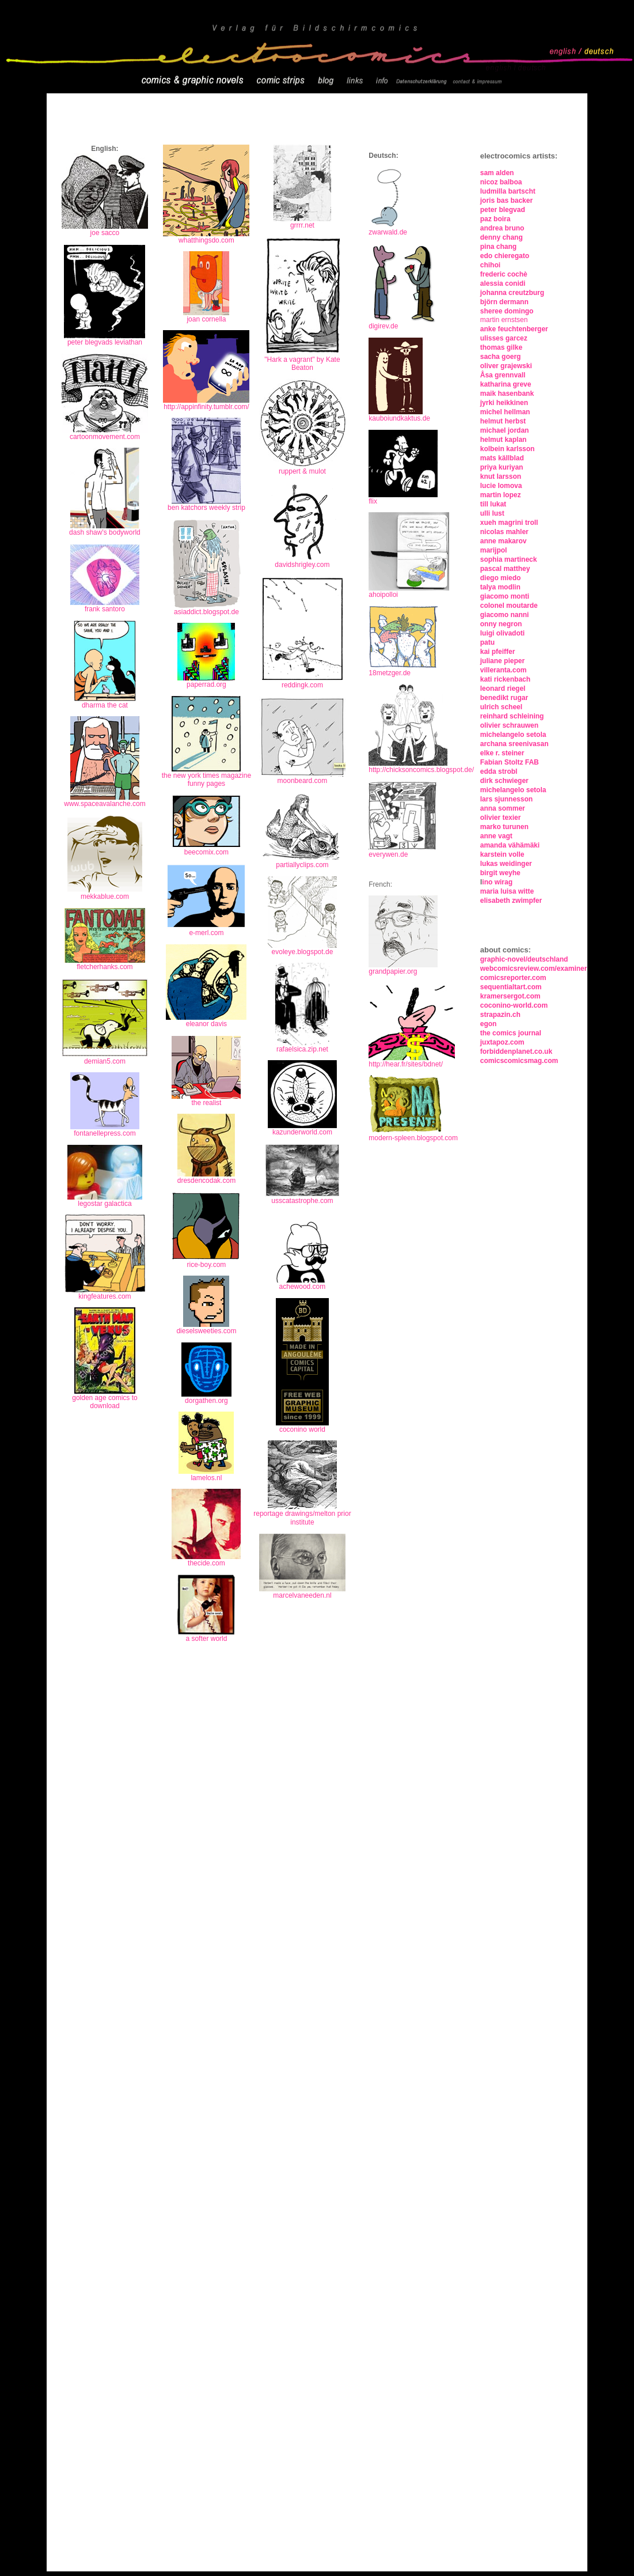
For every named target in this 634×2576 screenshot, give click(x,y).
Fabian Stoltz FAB (509, 762)
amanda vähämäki (510, 845)
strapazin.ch (500, 1015)
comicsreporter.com (513, 978)
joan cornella (206, 316)
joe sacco (105, 233)
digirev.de (383, 326)
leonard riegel (503, 688)
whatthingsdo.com (206, 240)
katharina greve (506, 384)
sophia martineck (508, 559)
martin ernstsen (504, 320)
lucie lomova (501, 486)
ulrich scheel (501, 707)
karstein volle (502, 854)
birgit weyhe (500, 873)
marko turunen (504, 827)
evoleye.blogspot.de (302, 952)
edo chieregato (504, 256)
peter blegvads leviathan (104, 342)
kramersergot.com (510, 996)
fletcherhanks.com (104, 967)
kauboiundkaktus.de (399, 418)
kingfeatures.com (104, 1296)
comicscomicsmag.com (519, 1061)
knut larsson (500, 476)
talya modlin (500, 587)
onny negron (501, 624)
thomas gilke (501, 347)
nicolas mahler (504, 532)
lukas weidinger (506, 864)
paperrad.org (206, 684)
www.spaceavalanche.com (104, 800)
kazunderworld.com (302, 1132)
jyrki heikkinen (504, 403)
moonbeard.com (302, 777)
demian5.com (105, 1061)
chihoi (490, 265)
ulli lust (492, 513)
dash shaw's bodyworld (105, 532)
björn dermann (504, 302)
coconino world (302, 1429)
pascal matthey (505, 569)
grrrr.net (302, 225)
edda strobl (499, 771)
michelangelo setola (513, 735)
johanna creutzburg (512, 293)
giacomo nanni (504, 615)
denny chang (501, 237)
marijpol (493, 550)
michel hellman (505, 412)
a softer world (206, 1639)
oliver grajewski (506, 366)
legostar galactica (104, 1204)
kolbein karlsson (507, 449)
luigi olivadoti (502, 633)
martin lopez (500, 495)
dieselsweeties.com (206, 1331)
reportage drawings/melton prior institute (302, 1518)
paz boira (495, 219)
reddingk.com (302, 685)
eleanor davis (206, 1024)
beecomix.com (206, 852)
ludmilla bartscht (508, 191)
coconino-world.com (514, 1005)
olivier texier (500, 818)
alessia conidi (503, 283)
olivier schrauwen (509, 725)
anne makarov (503, 541)
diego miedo (500, 578)
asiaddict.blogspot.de (206, 612)
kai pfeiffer (497, 652)
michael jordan (504, 430)
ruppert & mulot (302, 471)
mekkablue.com (105, 896)
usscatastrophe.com (302, 1201)
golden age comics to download (104, 1402)
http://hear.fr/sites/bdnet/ (412, 1061)
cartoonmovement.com (105, 437)
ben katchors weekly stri (204, 508)
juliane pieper (502, 661)
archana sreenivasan (514, 744)
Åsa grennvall (503, 375)
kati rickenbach (506, 679)
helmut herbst (503, 421)
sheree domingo (507, 311)
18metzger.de (390, 673)
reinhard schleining (512, 716)
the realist (206, 1103)
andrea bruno (502, 228)
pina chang (498, 247)
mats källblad (502, 458)
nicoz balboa (501, 182)
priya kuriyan (501, 467)
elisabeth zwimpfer (511, 901)
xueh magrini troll (509, 523)
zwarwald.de (388, 232)
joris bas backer (506, 200)
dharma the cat (105, 705)
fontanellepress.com (104, 1133)
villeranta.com (503, 670)
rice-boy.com (206, 1261)
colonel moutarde (509, 606)
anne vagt (496, 836)
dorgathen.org (206, 1401)
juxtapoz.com (502, 1042)
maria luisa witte (507, 891)
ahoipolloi (383, 595)
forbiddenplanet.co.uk (516, 1051)
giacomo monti (504, 596)
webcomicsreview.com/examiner (533, 968)
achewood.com (302, 1287)
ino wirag (497, 882)
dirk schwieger (504, 781)
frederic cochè (503, 274)
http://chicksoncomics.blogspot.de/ (421, 770)
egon (488, 1024)
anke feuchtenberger (514, 329)
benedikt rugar (504, 698)
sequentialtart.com (511, 987)
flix (373, 501)
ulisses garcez (503, 338)
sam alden (497, 173)
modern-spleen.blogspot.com (413, 1138)
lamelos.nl (206, 1478)
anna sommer (502, 808)
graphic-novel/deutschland (524, 959)
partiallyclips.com (302, 865)
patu (487, 642)
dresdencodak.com (206, 1181)
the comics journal (510, 1033)
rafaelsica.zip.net (302, 1049)
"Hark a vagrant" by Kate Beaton (302, 360)
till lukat (493, 504)
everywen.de (388, 854)
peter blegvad (502, 210)
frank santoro (105, 609)
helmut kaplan (503, 440)
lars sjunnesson (506, 799)
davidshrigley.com (302, 565)
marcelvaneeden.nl (302, 1595)
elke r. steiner (502, 753)
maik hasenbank (507, 393)
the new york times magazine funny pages (206, 779)
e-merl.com (206, 933)
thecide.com (206, 1563)
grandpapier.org (393, 971)
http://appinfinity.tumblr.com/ (206, 407)
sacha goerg (500, 357)
